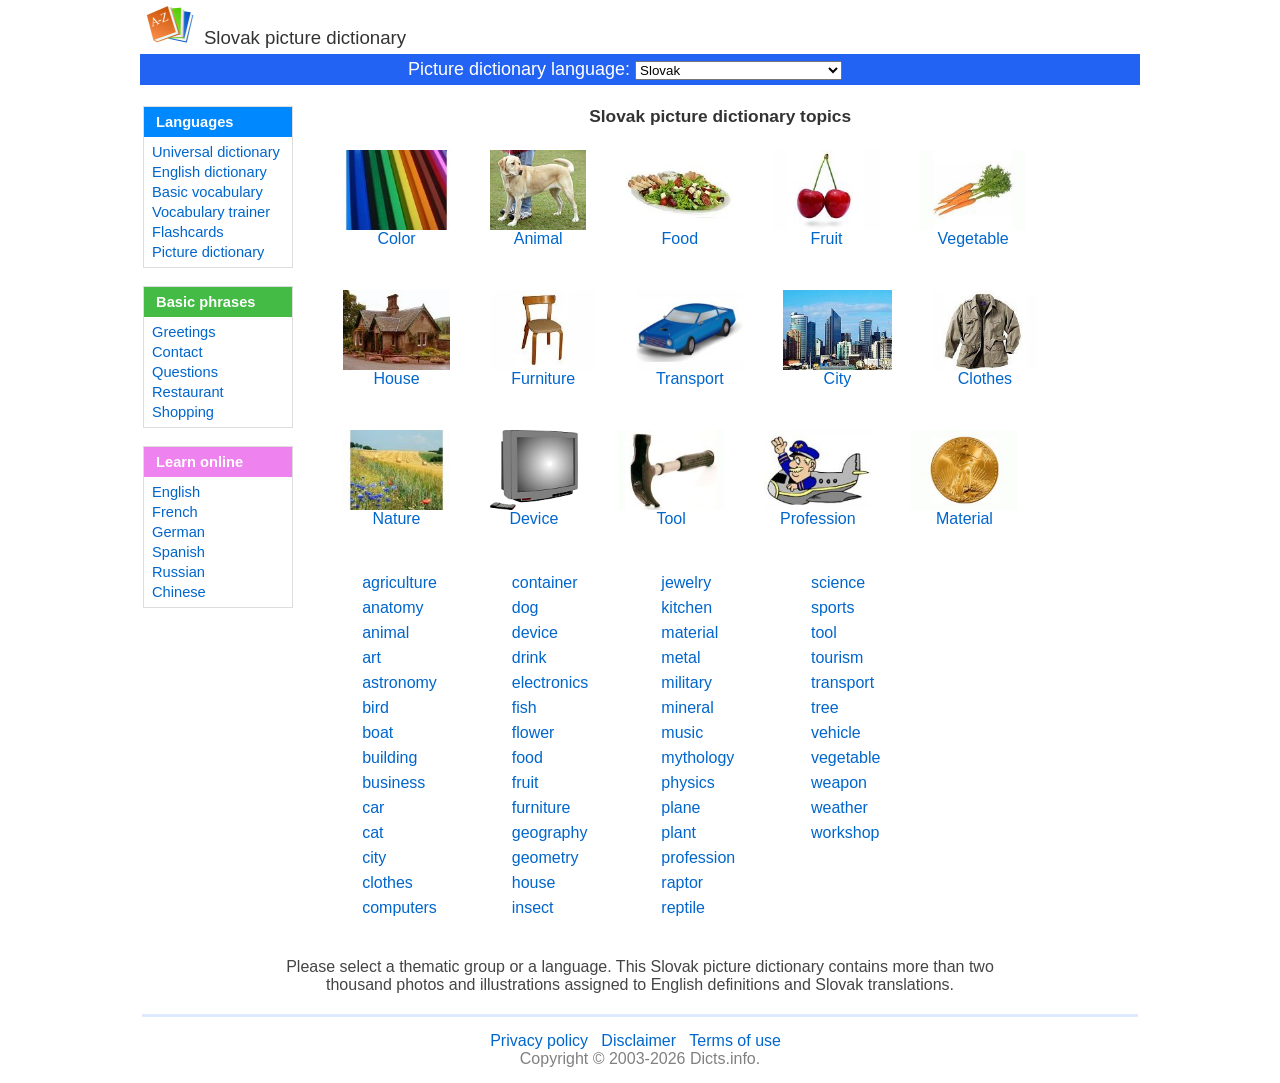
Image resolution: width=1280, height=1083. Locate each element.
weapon (839, 782)
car (373, 807)
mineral (687, 707)
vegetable (845, 757)
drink (529, 657)
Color (396, 231)
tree (825, 707)
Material (964, 511)
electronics (550, 682)
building (389, 757)
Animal (538, 231)
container (545, 582)
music (682, 732)
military (686, 682)
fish (524, 707)
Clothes (985, 371)
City (837, 371)
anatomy (392, 607)
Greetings (184, 332)
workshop (845, 832)
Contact (177, 352)
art (371, 657)
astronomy (399, 682)
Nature (396, 511)
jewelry (686, 582)
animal (385, 632)
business (393, 782)
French (175, 512)
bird (375, 707)
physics (687, 782)
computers (399, 907)
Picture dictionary (208, 252)
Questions (185, 372)
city (374, 857)
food (527, 757)
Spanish (178, 552)
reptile (683, 907)
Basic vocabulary (207, 192)
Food (679, 231)
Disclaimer (638, 1040)
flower (533, 732)
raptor (682, 882)
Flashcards (188, 232)
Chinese (179, 592)
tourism (837, 657)
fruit (525, 782)
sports (833, 607)
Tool (671, 511)
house (534, 882)
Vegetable (973, 231)
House (396, 371)
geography (550, 832)
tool (824, 632)
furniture (541, 807)
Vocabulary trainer (211, 212)
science (838, 582)
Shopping (183, 412)
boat (377, 732)
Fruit (826, 231)
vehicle (836, 732)
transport (842, 682)
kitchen (686, 607)
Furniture (543, 371)
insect (533, 907)
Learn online (199, 462)
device (535, 632)
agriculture (399, 582)
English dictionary (209, 172)
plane (680, 807)
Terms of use (735, 1040)
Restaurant (188, 392)
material (689, 632)
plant (678, 832)
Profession (817, 511)
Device (534, 511)
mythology (697, 757)
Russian (178, 572)
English (176, 492)
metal (680, 657)
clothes (387, 882)
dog (525, 607)
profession (698, 857)
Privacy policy (539, 1040)
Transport (689, 371)
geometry (545, 857)
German (178, 532)
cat (372, 832)
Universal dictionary (216, 152)
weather (839, 807)
